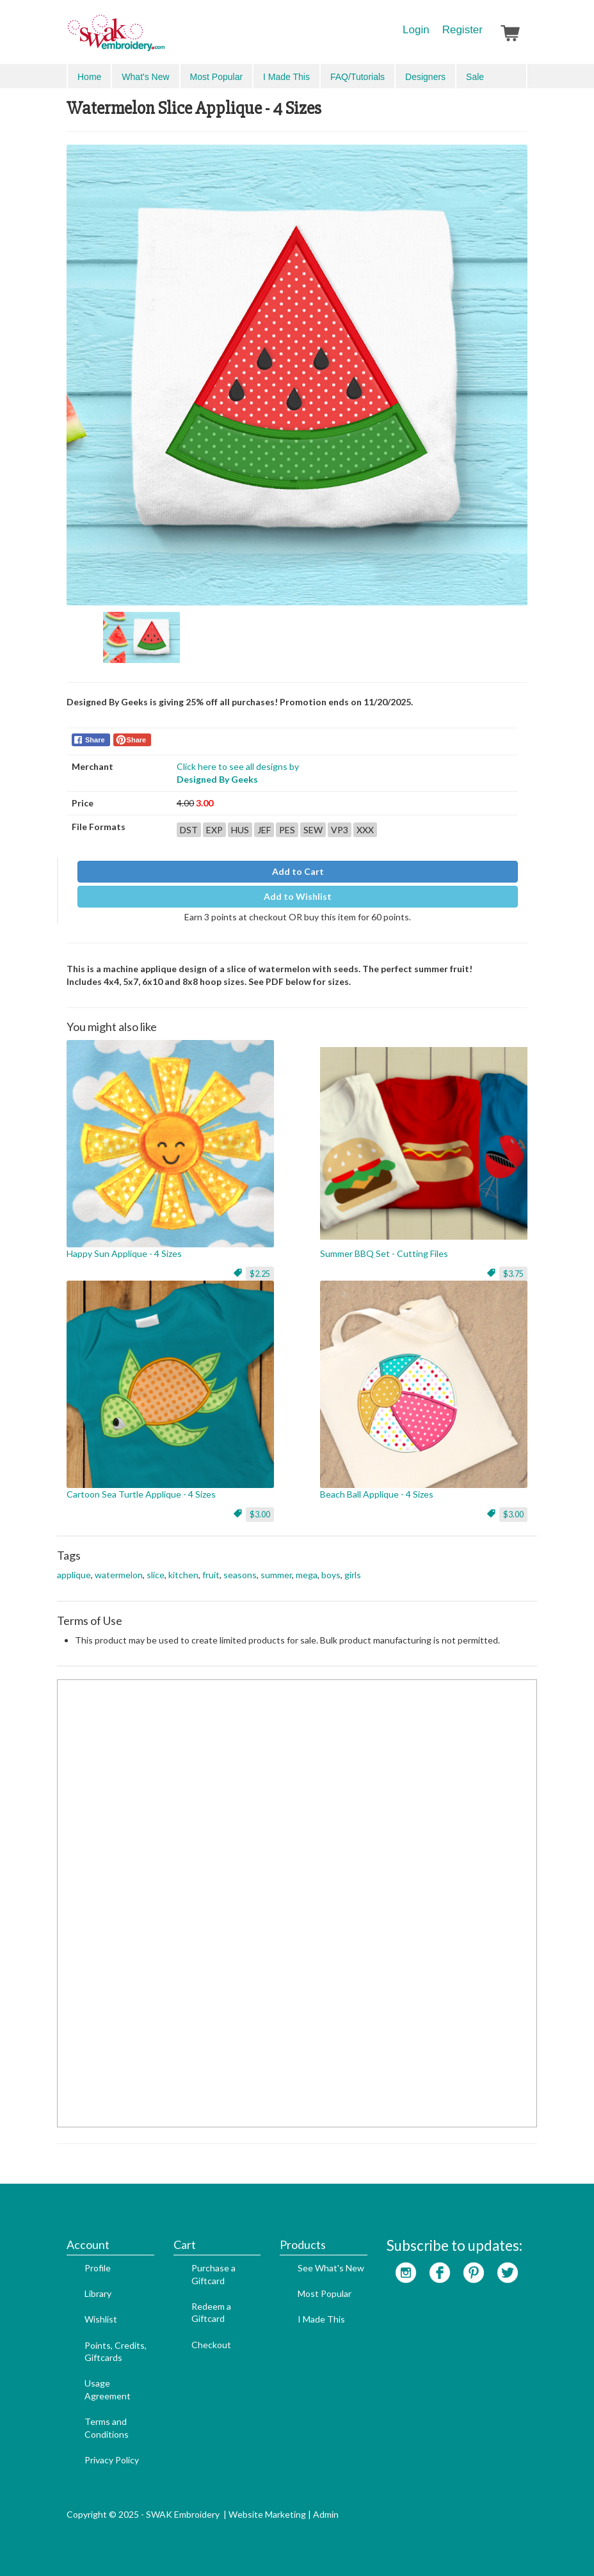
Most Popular (216, 77)
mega (306, 1574)
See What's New (331, 2267)
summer (276, 1574)
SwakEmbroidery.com (163, 38)
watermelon (119, 1574)
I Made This (286, 77)
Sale (475, 77)
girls (352, 1574)
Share (95, 740)
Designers (425, 77)
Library (97, 2293)
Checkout (211, 2344)
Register (462, 30)
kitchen (183, 1574)
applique (74, 1574)
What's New (145, 77)
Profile (97, 2267)
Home (89, 77)
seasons (240, 1574)
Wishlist (100, 2319)
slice (156, 1574)
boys (331, 1574)
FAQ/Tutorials (357, 77)
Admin (326, 2514)
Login (416, 30)
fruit (211, 1574)
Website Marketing (267, 2514)
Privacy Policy (111, 2459)
